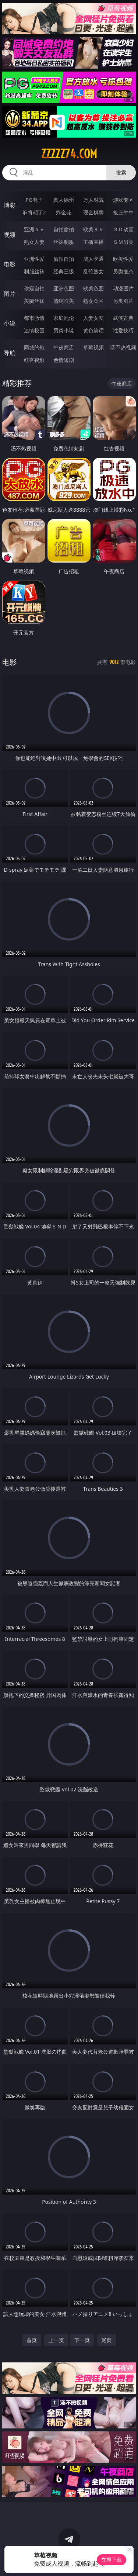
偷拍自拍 (63, 258)
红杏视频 (34, 359)
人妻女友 (93, 317)
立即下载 (111, 2559)
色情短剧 (63, 359)
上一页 (56, 2340)
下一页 (82, 2340)
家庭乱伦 (63, 317)
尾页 (106, 2340)
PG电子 (34, 199)
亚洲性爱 (34, 258)
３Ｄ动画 (123, 229)
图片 (9, 294)
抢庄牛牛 (123, 212)
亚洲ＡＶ (34, 229)
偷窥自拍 (34, 288)
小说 (9, 323)
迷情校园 (34, 330)
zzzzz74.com (69, 153)
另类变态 (123, 271)
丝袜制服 (63, 241)
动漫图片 (123, 288)
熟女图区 (93, 300)
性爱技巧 (123, 330)
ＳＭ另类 (123, 241)
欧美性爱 (123, 258)
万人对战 (93, 199)
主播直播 (93, 241)
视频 (9, 235)
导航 (9, 353)
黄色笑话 (93, 330)
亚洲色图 (63, 288)
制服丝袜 (34, 271)
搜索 (121, 172)
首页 (31, 2340)
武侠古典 (123, 317)
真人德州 (63, 199)
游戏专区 (123, 199)
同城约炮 (34, 347)
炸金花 (63, 212)
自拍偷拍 (63, 229)
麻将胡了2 (34, 212)
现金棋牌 (93, 212)
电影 (9, 264)
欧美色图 (93, 288)
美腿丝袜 (34, 300)
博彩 (9, 205)
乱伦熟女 (93, 271)
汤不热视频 (123, 347)
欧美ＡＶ (93, 229)
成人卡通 (93, 258)
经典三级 (63, 271)
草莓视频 (93, 347)
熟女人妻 (34, 241)
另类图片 (123, 300)
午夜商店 (63, 347)
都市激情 (34, 317)
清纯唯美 (63, 300)
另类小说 (63, 330)
